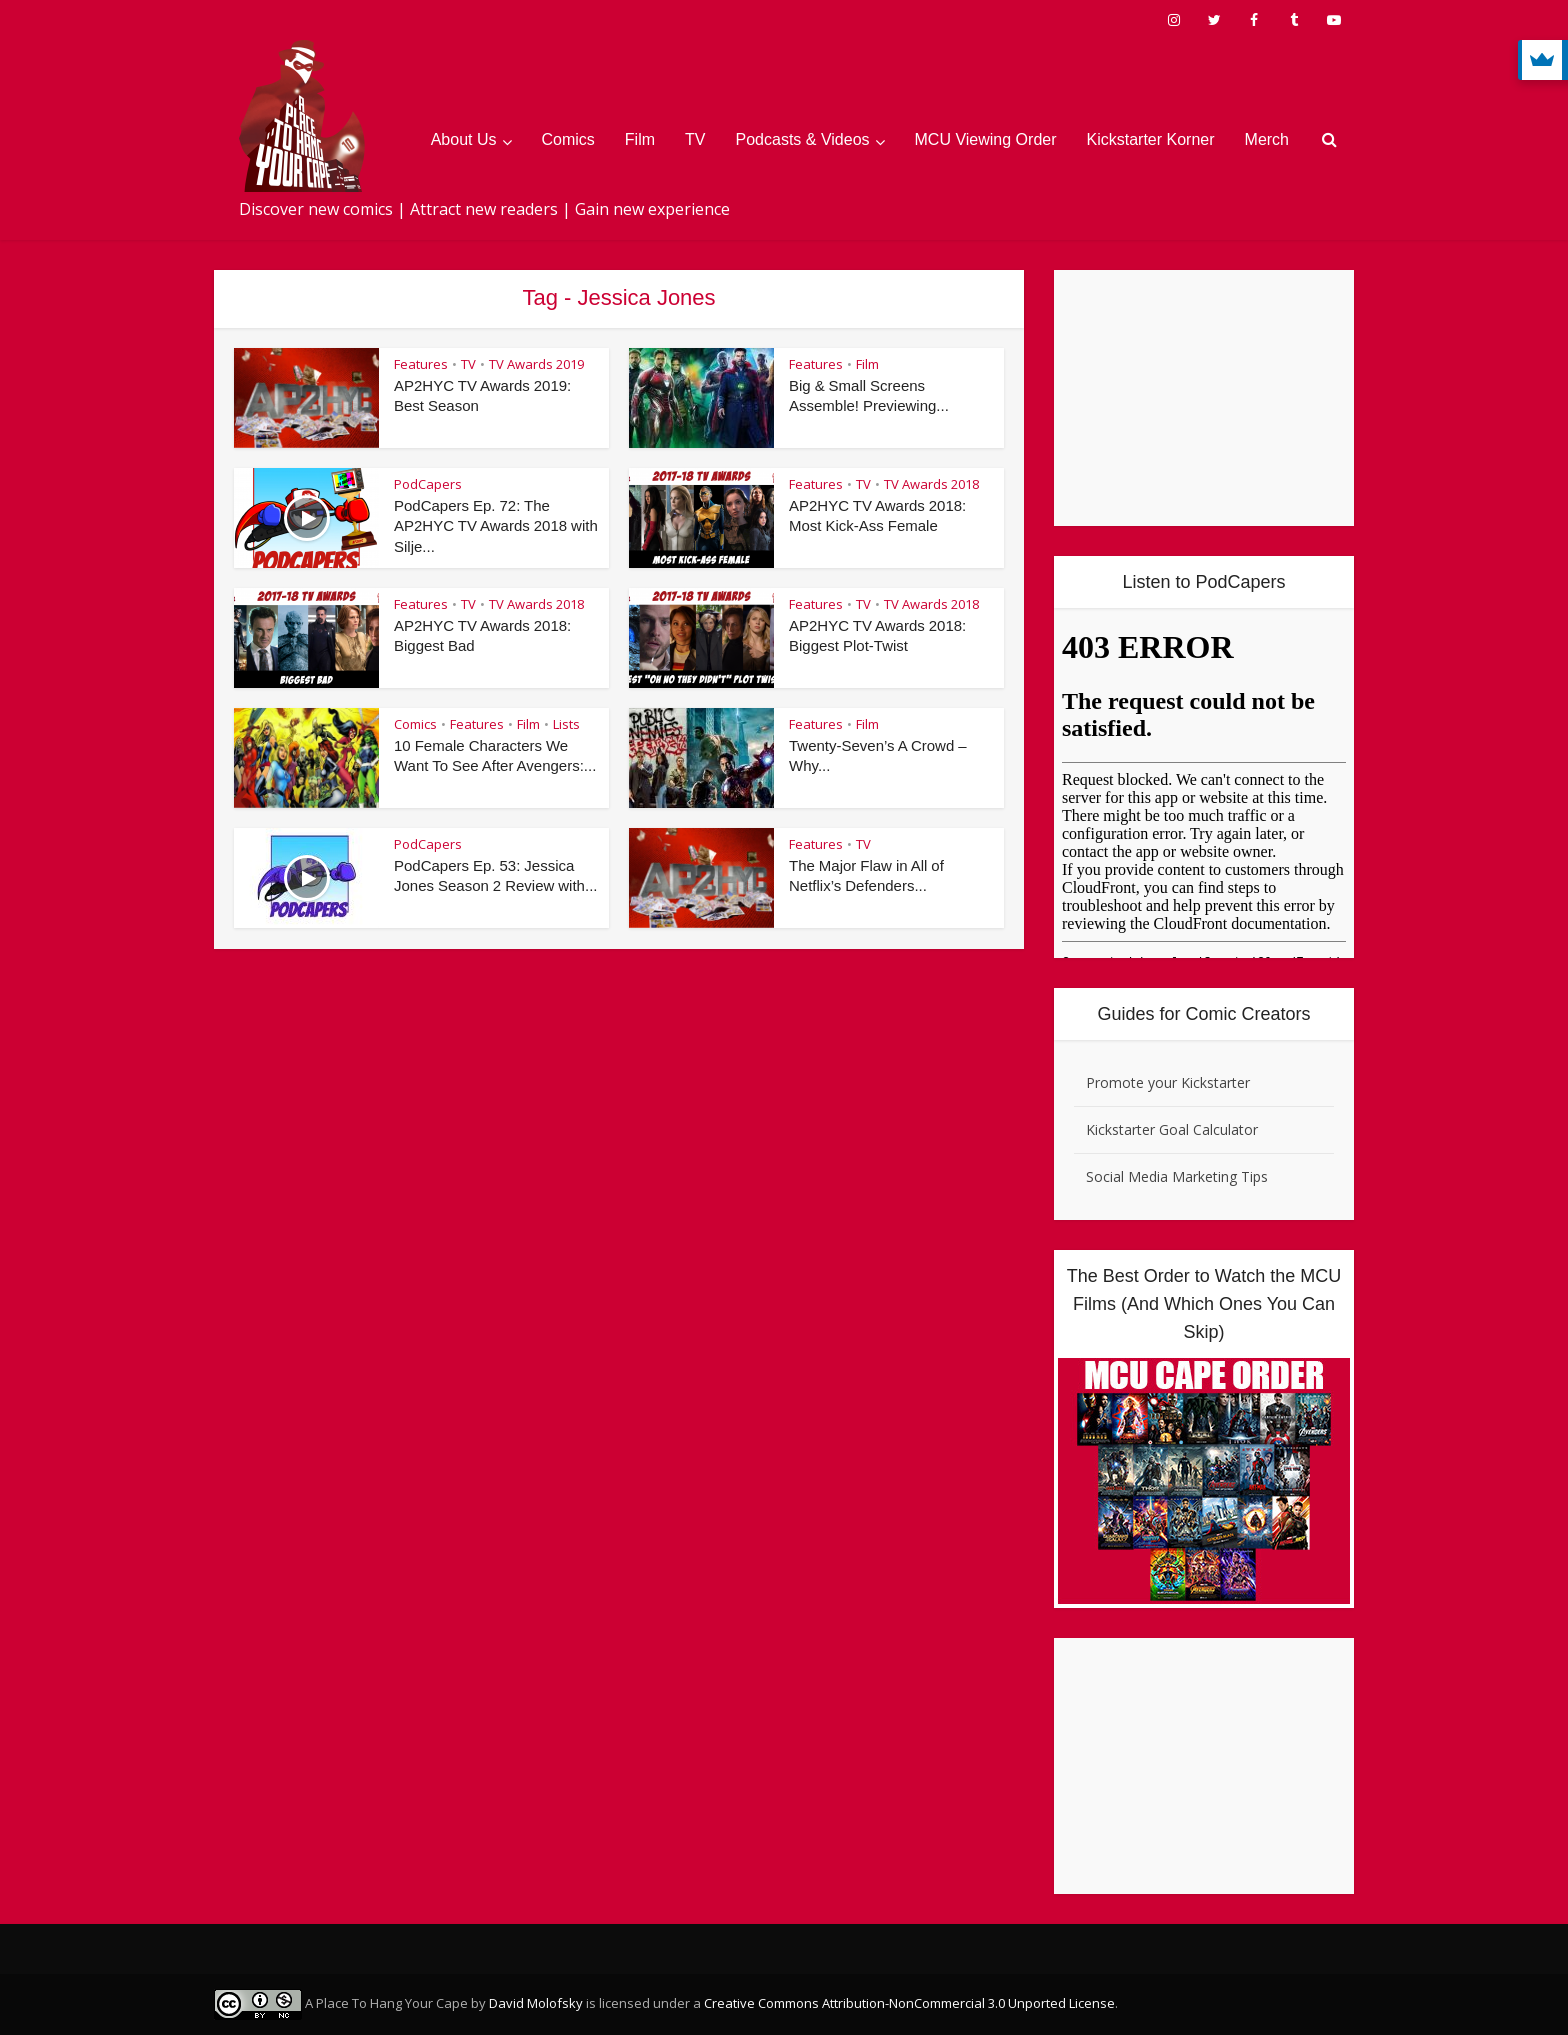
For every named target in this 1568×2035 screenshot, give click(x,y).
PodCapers (428, 484)
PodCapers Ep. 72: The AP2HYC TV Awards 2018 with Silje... (496, 526)
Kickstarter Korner (1151, 139)
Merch (1267, 139)
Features (421, 364)
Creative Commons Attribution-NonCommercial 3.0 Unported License (909, 2003)
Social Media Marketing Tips (1177, 1176)
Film (640, 139)
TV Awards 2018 (931, 484)
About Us (464, 139)
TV (695, 139)
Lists (566, 724)
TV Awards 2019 (536, 364)
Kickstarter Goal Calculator (1172, 1129)
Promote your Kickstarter (1168, 1082)
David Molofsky (536, 2003)
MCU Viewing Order (986, 139)
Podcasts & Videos (803, 139)
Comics (568, 139)
